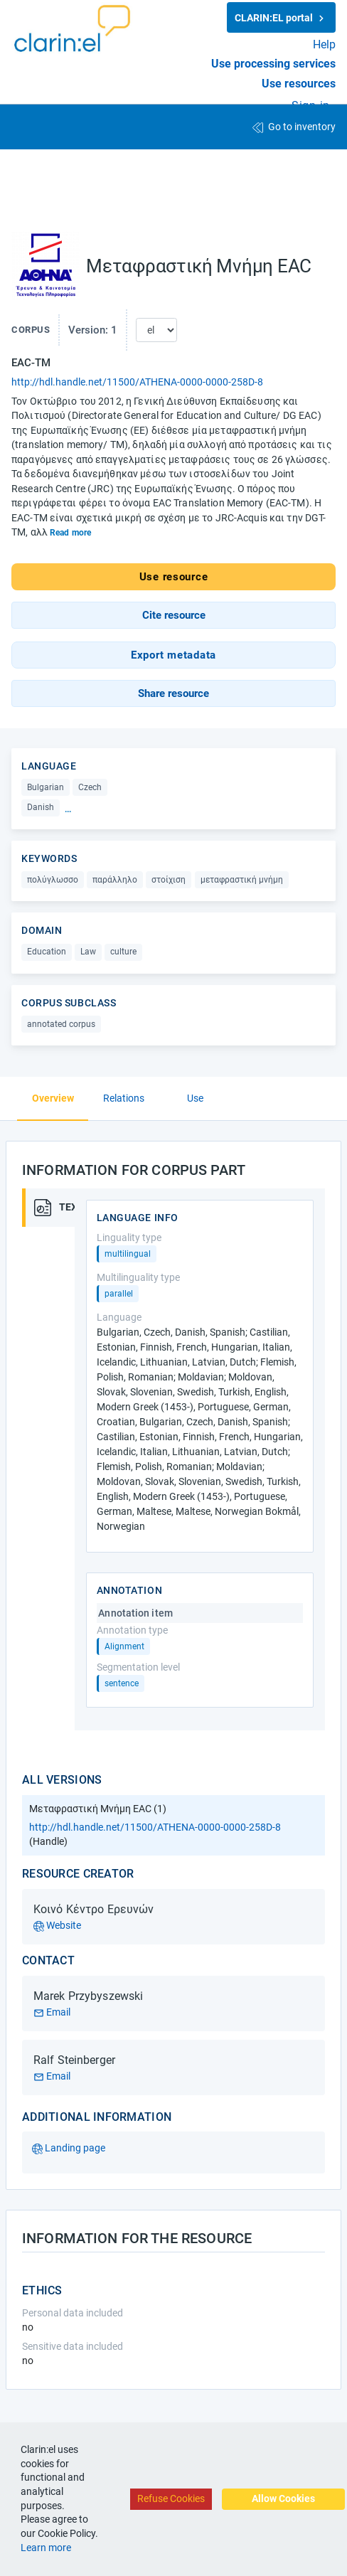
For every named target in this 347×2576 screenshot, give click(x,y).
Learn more (46, 2547)
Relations (123, 1098)
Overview (53, 1098)
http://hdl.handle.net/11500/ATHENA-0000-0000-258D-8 (137, 382)
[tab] (48, 1207)
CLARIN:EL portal (281, 18)
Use (195, 1098)
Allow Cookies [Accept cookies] (283, 2498)
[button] (173, 615)
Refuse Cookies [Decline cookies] (171, 2498)
